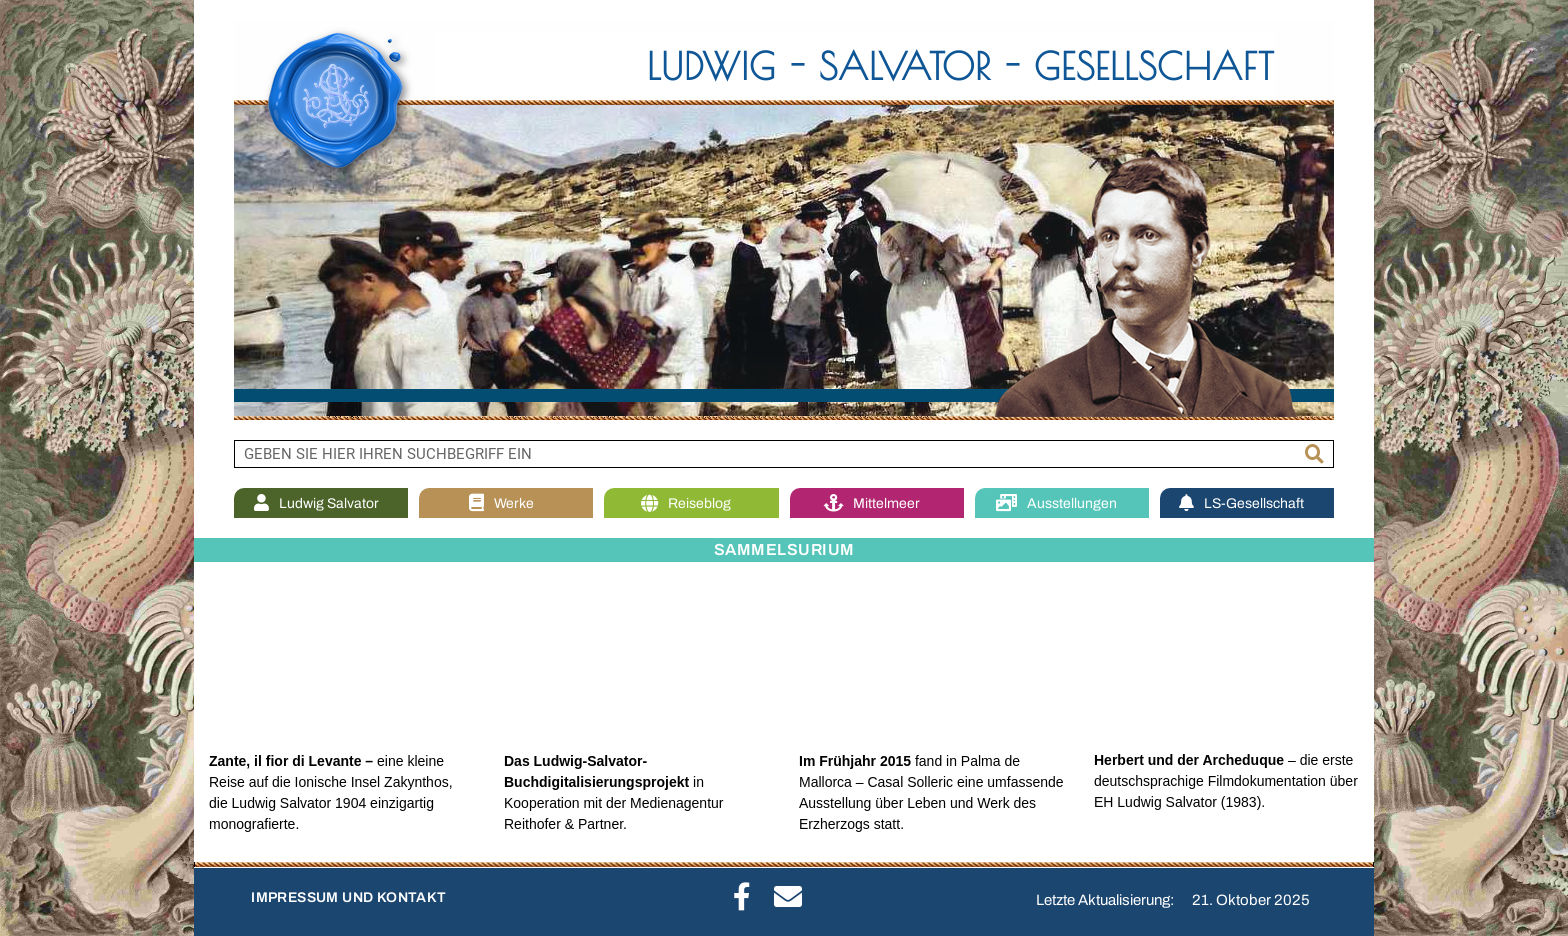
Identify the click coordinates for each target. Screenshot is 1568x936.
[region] (784, 220)
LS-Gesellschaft (1246, 503)
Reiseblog (691, 503)
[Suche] (1315, 454)
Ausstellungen (1061, 503)
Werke (506, 503)
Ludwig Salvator (321, 503)
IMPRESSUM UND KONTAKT (348, 897)
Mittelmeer (877, 503)
